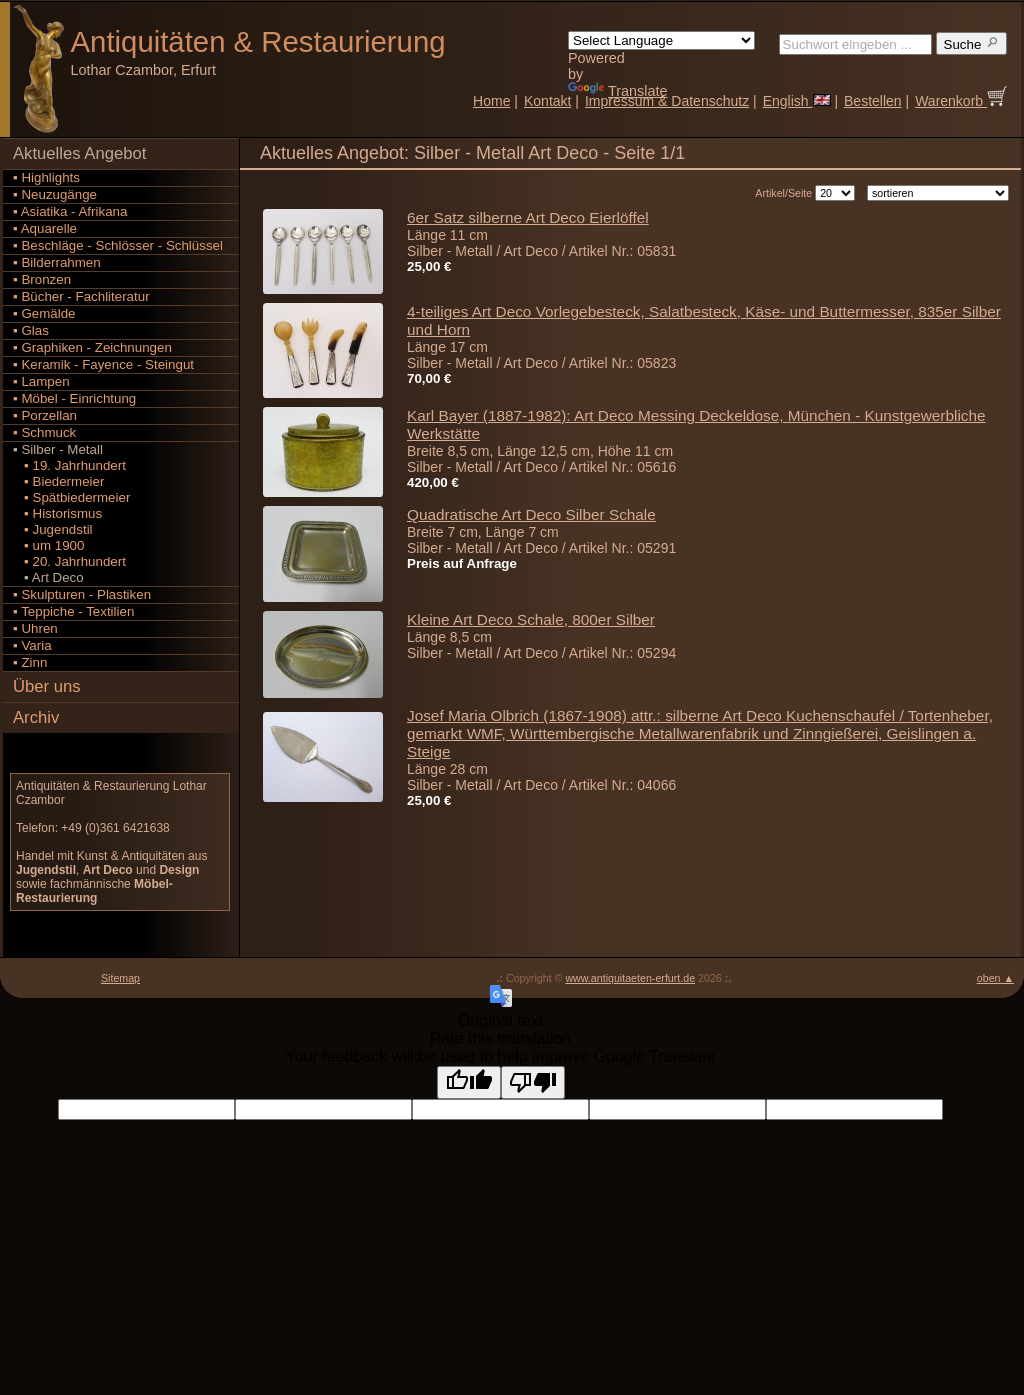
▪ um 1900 (48, 545)
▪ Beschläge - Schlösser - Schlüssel (118, 245)
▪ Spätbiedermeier (71, 497)
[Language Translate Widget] (661, 40)
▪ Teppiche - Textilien (73, 611)
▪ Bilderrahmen (57, 262)
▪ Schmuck (44, 432)
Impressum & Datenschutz (667, 101)
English (797, 101)
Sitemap (120, 978)
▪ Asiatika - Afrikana (70, 211)
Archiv (36, 717)
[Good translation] (469, 1082)
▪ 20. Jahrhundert (69, 561)
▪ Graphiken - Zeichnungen (92, 347)
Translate (617, 91)
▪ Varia (32, 645)
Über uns (47, 686)
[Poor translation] (533, 1082)
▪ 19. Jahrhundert (69, 465)
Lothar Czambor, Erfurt (144, 70)
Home (491, 101)
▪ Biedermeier (58, 481)
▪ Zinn (30, 662)
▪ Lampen (41, 381)
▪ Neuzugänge (55, 194)
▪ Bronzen (42, 279)
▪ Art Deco (48, 577)
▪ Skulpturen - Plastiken (82, 594)
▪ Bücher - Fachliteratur (81, 296)
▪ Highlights (46, 177)
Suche (972, 43)
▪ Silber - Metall (58, 449)
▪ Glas (31, 330)
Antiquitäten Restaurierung (258, 41)
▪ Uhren (35, 628)
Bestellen (873, 101)
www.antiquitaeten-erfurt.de (630, 978)
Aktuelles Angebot (79, 153)
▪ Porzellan (45, 415)
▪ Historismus (57, 513)
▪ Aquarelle (45, 228)
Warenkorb (961, 101)
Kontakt (547, 101)
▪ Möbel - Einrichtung (74, 398)
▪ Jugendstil (53, 529)
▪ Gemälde (44, 313)
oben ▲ (995, 978)
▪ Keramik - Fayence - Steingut (103, 364)
